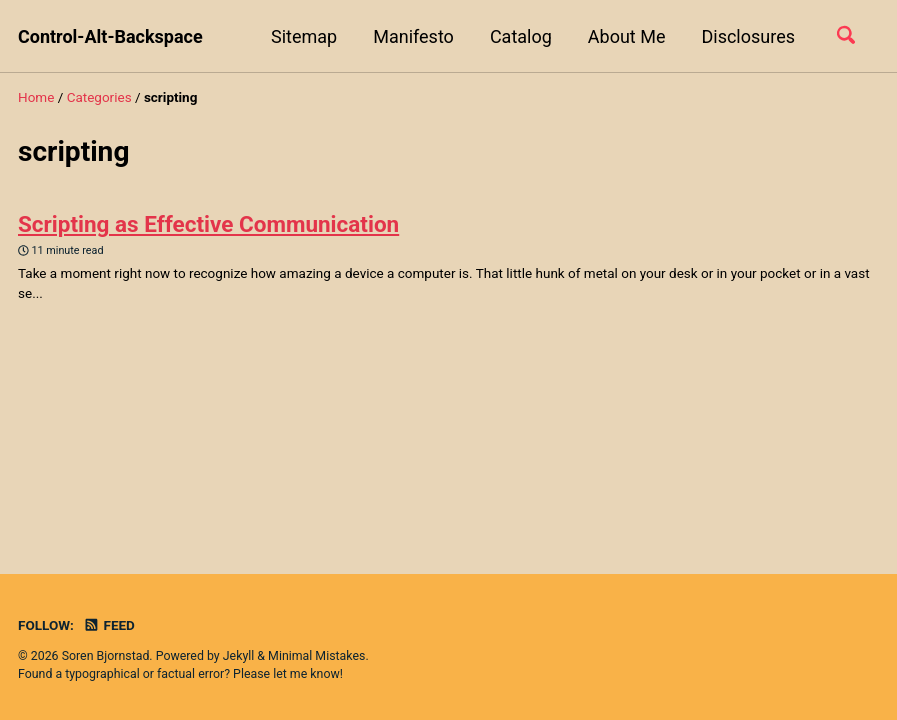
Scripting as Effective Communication (208, 224)
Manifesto (413, 36)
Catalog (521, 36)
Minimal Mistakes (316, 656)
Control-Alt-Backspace (110, 36)
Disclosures (748, 36)
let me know (306, 674)
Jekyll (239, 656)
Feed (109, 625)
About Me (627, 36)
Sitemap (304, 36)
